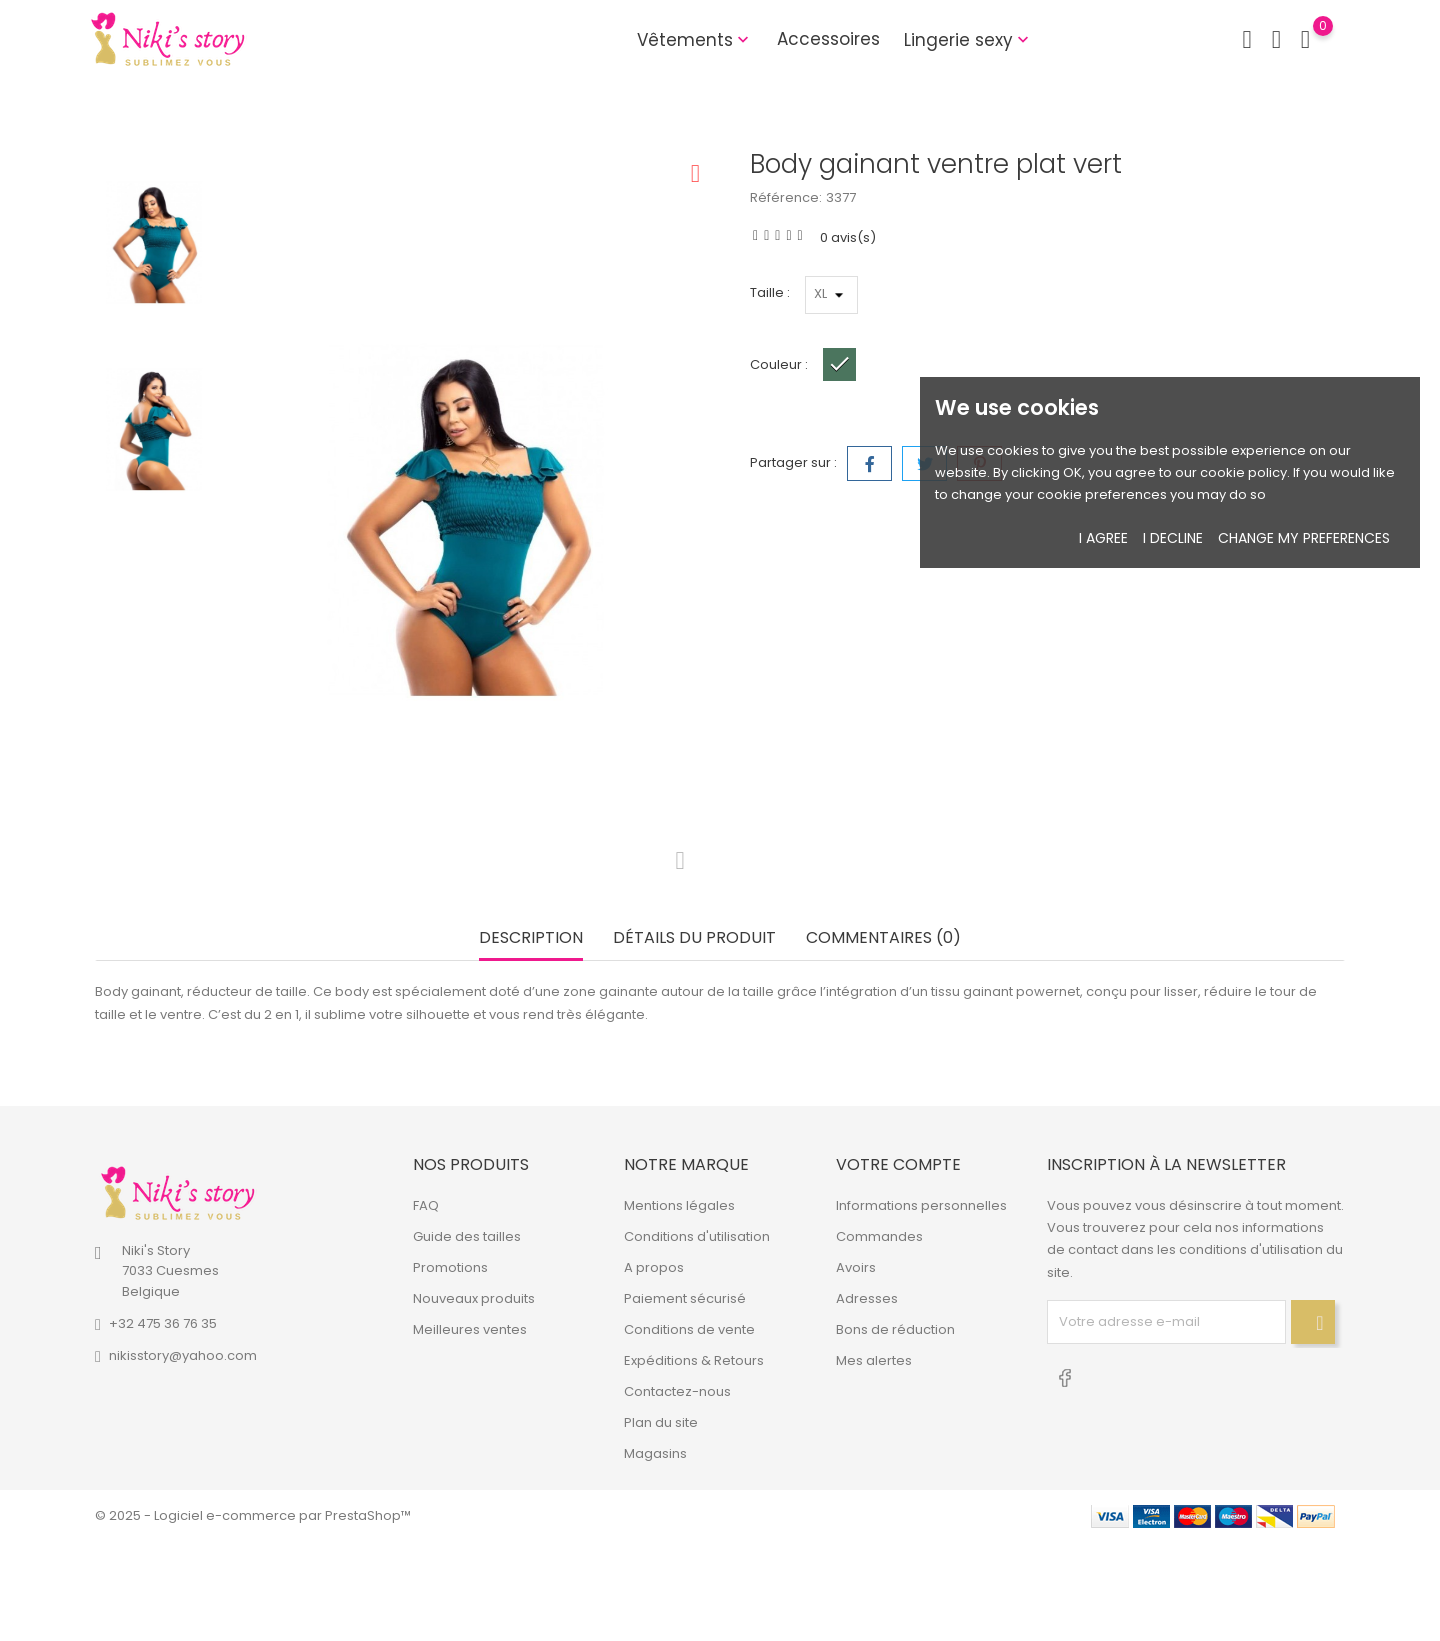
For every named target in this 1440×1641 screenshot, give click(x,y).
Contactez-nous (677, 1391)
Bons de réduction (895, 1329)
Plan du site (661, 1422)
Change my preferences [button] (1304, 538)
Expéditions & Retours (694, 1360)
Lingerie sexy (968, 40)
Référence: (786, 197)
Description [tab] (531, 938)
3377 (841, 197)
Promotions (450, 1267)
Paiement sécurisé (685, 1298)
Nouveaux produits (474, 1298)
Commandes (879, 1236)
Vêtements (695, 40)
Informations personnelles (921, 1205)
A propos (654, 1267)
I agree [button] (1103, 538)
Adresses (867, 1298)
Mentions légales (679, 1205)
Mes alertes (874, 1360)
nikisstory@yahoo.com (183, 1355)
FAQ (426, 1205)
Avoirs (856, 1267)
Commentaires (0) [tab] (883, 938)
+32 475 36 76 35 (163, 1323)
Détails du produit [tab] (694, 938)
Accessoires (828, 39)
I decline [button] (1173, 538)
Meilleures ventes (470, 1329)
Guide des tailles (467, 1236)
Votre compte (898, 1164)
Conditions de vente (689, 1329)
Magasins (655, 1453)
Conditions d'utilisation (697, 1236)
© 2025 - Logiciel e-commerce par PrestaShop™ (253, 1515)
